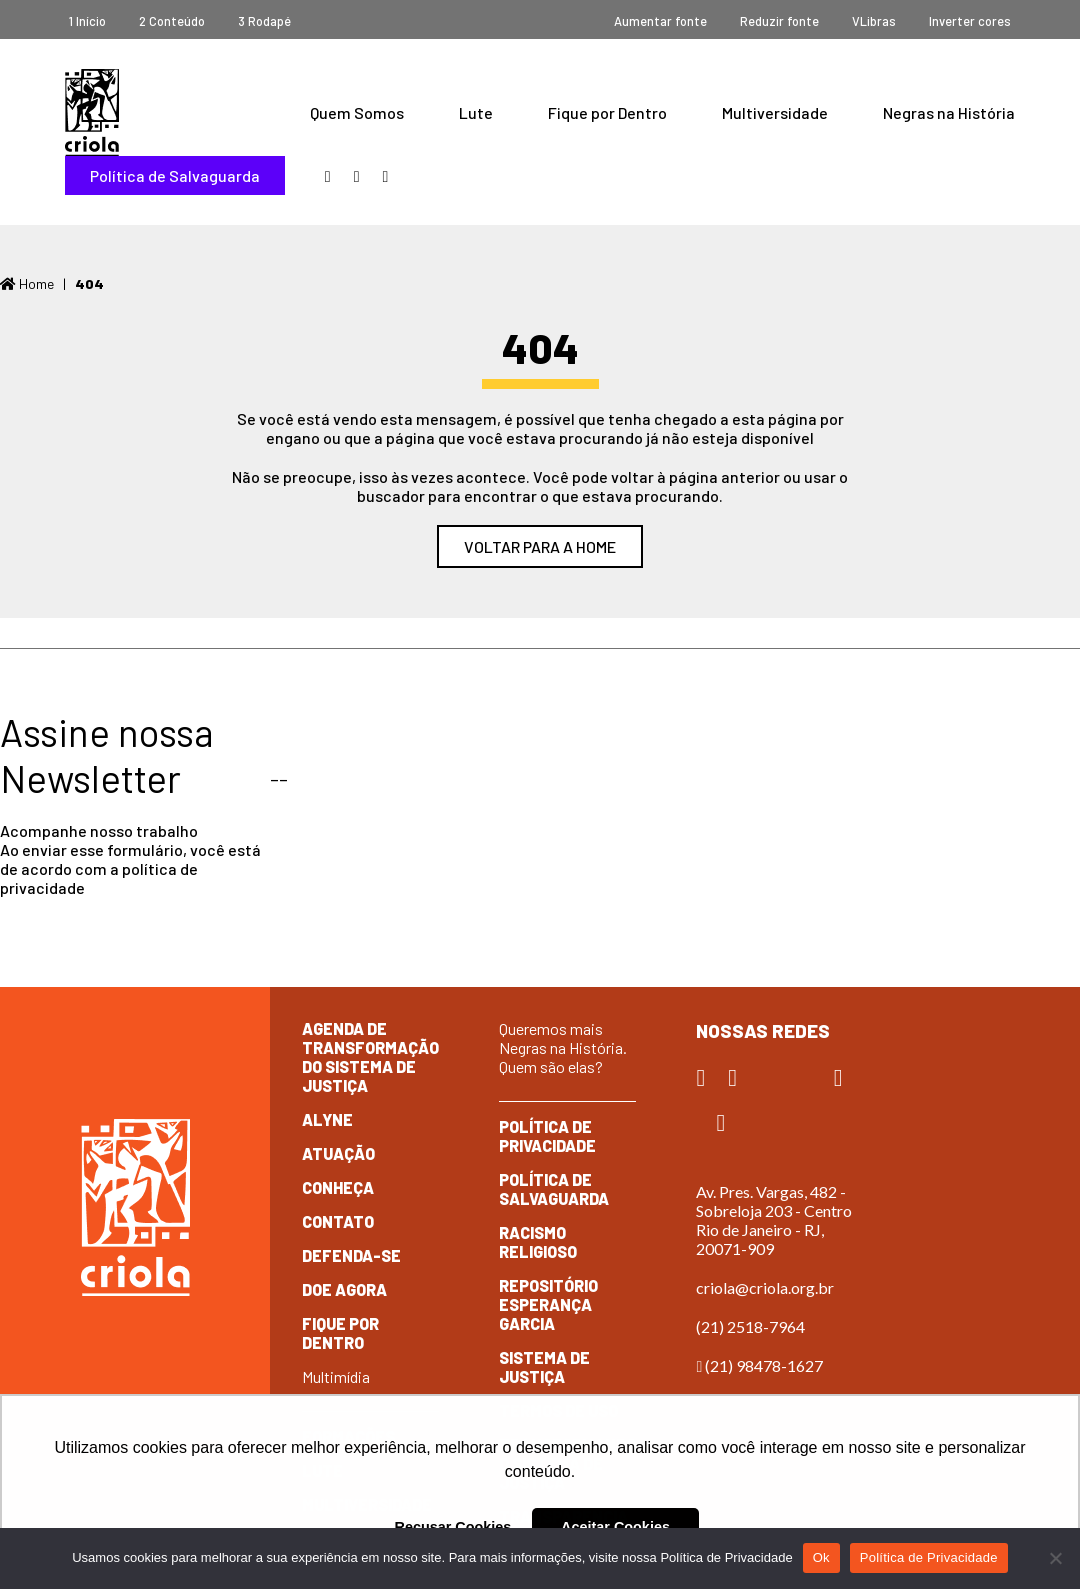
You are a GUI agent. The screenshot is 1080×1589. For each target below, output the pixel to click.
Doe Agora (344, 1289)
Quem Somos (357, 112)
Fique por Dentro (607, 112)
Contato (338, 1221)
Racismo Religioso (538, 1242)
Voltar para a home (540, 546)
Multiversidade (775, 112)
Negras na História (949, 112)
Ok (821, 1557)
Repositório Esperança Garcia (548, 1304)
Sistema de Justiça (544, 1367)
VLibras (874, 21)
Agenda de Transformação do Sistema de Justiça (370, 1057)
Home (27, 283)
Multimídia (336, 1376)
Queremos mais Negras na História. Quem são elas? (563, 1047)
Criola (92, 112)
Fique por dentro (340, 1333)
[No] (1055, 1558)
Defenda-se (351, 1255)
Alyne (327, 1119)
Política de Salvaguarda (175, 175)
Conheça (338, 1187)
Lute (476, 112)
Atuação (338, 1153)
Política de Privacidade (547, 1136)
